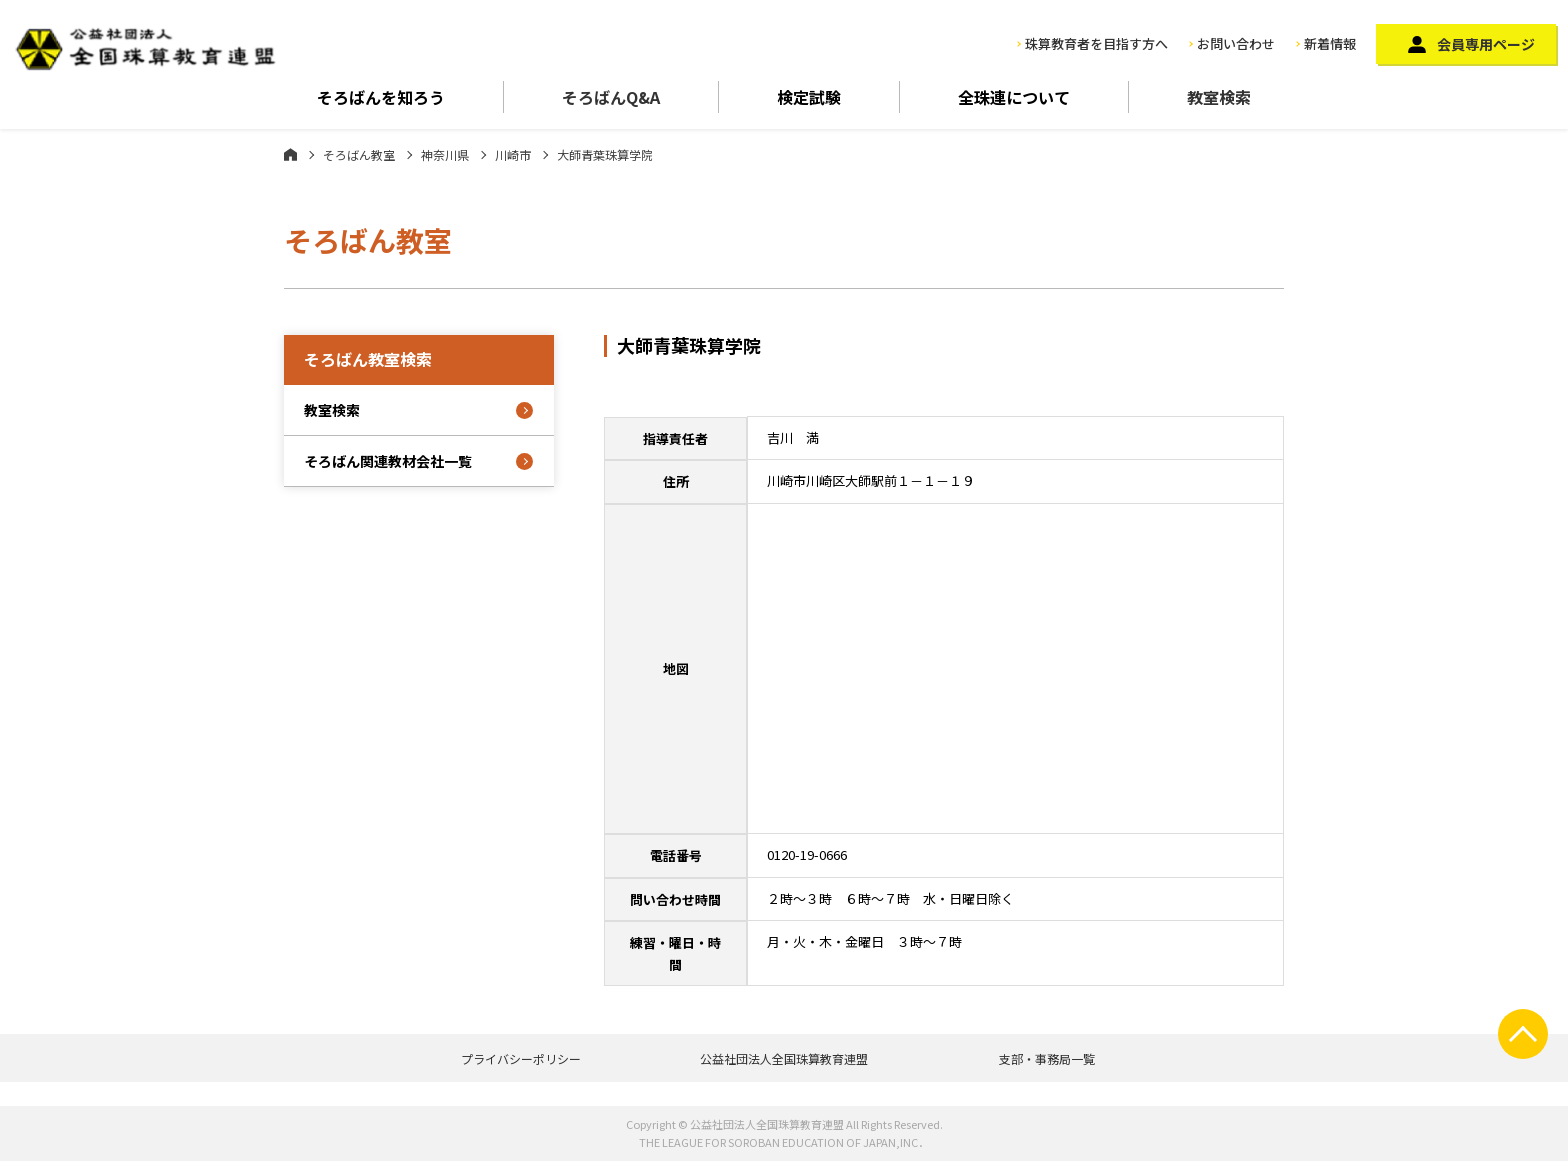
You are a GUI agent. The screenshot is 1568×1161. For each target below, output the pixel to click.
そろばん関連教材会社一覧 (388, 461)
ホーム (290, 154)
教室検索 (1219, 97)
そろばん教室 (359, 154)
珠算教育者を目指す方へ (1096, 43)
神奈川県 (445, 154)
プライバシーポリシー (521, 1058)
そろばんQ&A (611, 97)
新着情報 (1330, 43)
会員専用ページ (1486, 44)
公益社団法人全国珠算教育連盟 (784, 1058)
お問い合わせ (1236, 43)
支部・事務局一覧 (1047, 1058)
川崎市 (513, 154)
